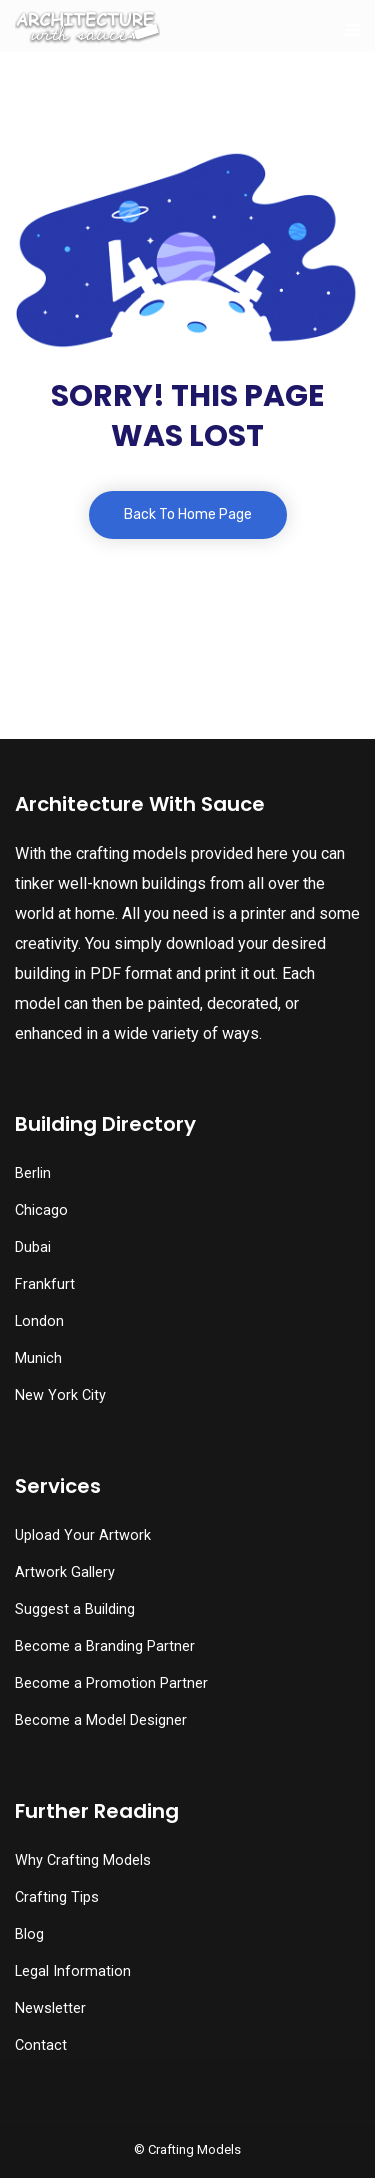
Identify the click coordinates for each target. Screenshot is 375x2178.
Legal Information (73, 1971)
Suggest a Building (75, 1609)
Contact (41, 2045)
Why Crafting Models (83, 1860)
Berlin (33, 1173)
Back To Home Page (188, 514)
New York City (60, 1395)
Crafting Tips (57, 1897)
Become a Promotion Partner (111, 1683)
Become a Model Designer (101, 1720)
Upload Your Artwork (83, 1535)
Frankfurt (45, 1284)
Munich (38, 1358)
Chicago (41, 1210)
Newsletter (50, 2008)
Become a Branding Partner (105, 1646)
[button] (187, 2139)
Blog (29, 1934)
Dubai (33, 1247)
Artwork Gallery (65, 1572)
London (39, 1321)
